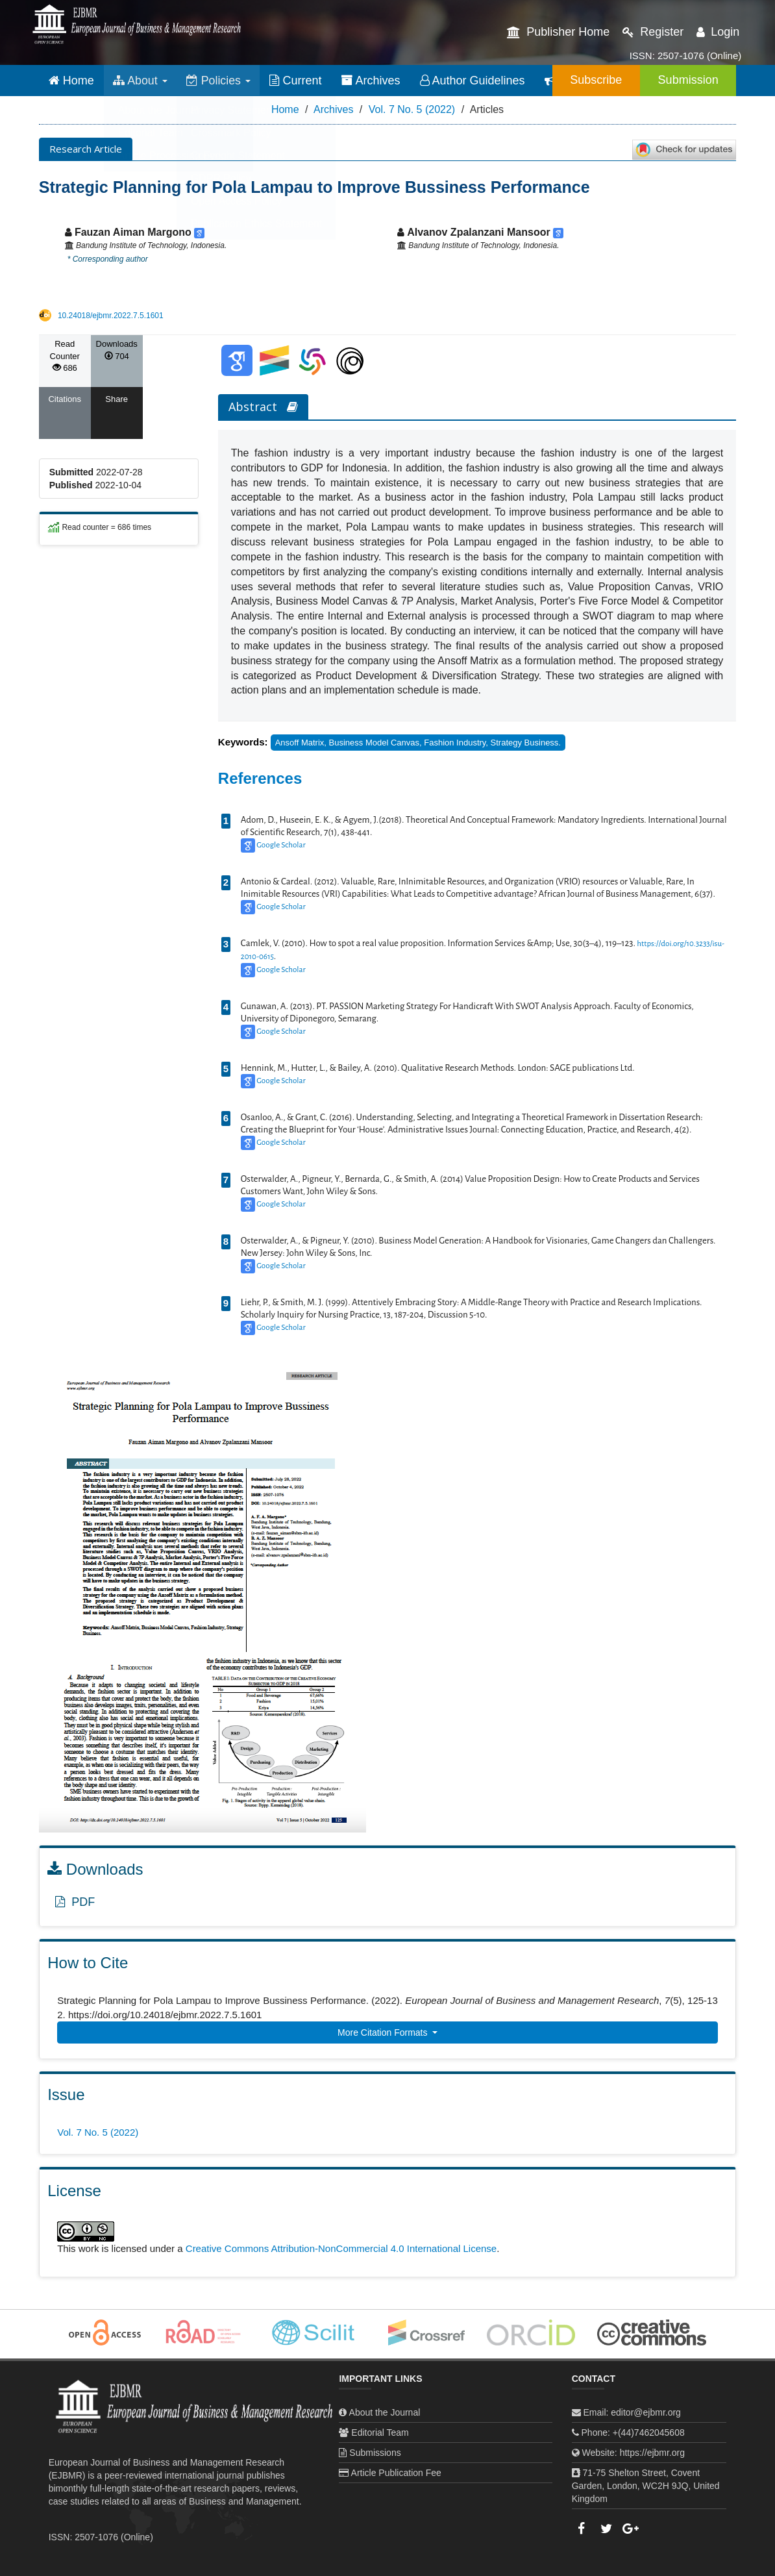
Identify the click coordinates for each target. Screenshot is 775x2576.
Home (71, 80)
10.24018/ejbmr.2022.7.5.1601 (111, 315)
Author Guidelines (474, 80)
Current (298, 80)
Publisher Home (558, 31)
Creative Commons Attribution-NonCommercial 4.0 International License (341, 2248)
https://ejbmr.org (652, 2452)
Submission (686, 79)
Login (717, 31)
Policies (220, 80)
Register (652, 31)
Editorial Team (379, 2432)
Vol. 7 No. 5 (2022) (412, 109)
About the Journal (385, 2412)
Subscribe (591, 79)
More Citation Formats (384, 2032)
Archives (372, 80)
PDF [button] (75, 1901)
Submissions (374, 2452)
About (141, 80)
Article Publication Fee (396, 2473)
